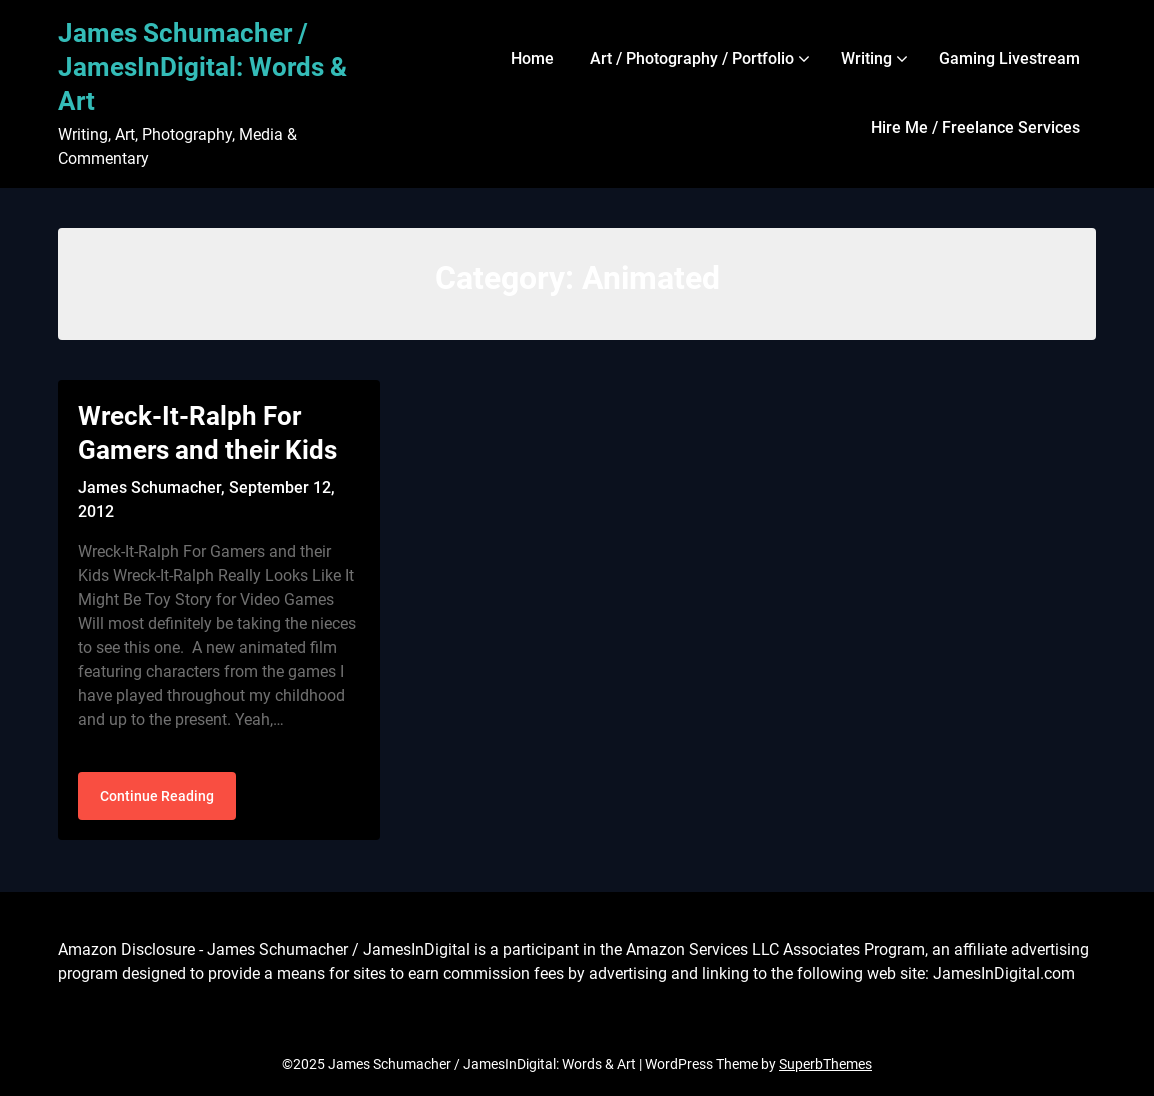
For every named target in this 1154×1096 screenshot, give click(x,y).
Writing (866, 58)
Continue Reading (157, 796)
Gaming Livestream (1009, 58)
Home (532, 58)
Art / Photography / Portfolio (692, 58)
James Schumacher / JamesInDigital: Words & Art (202, 67)
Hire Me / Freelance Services (975, 127)
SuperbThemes (825, 1064)
